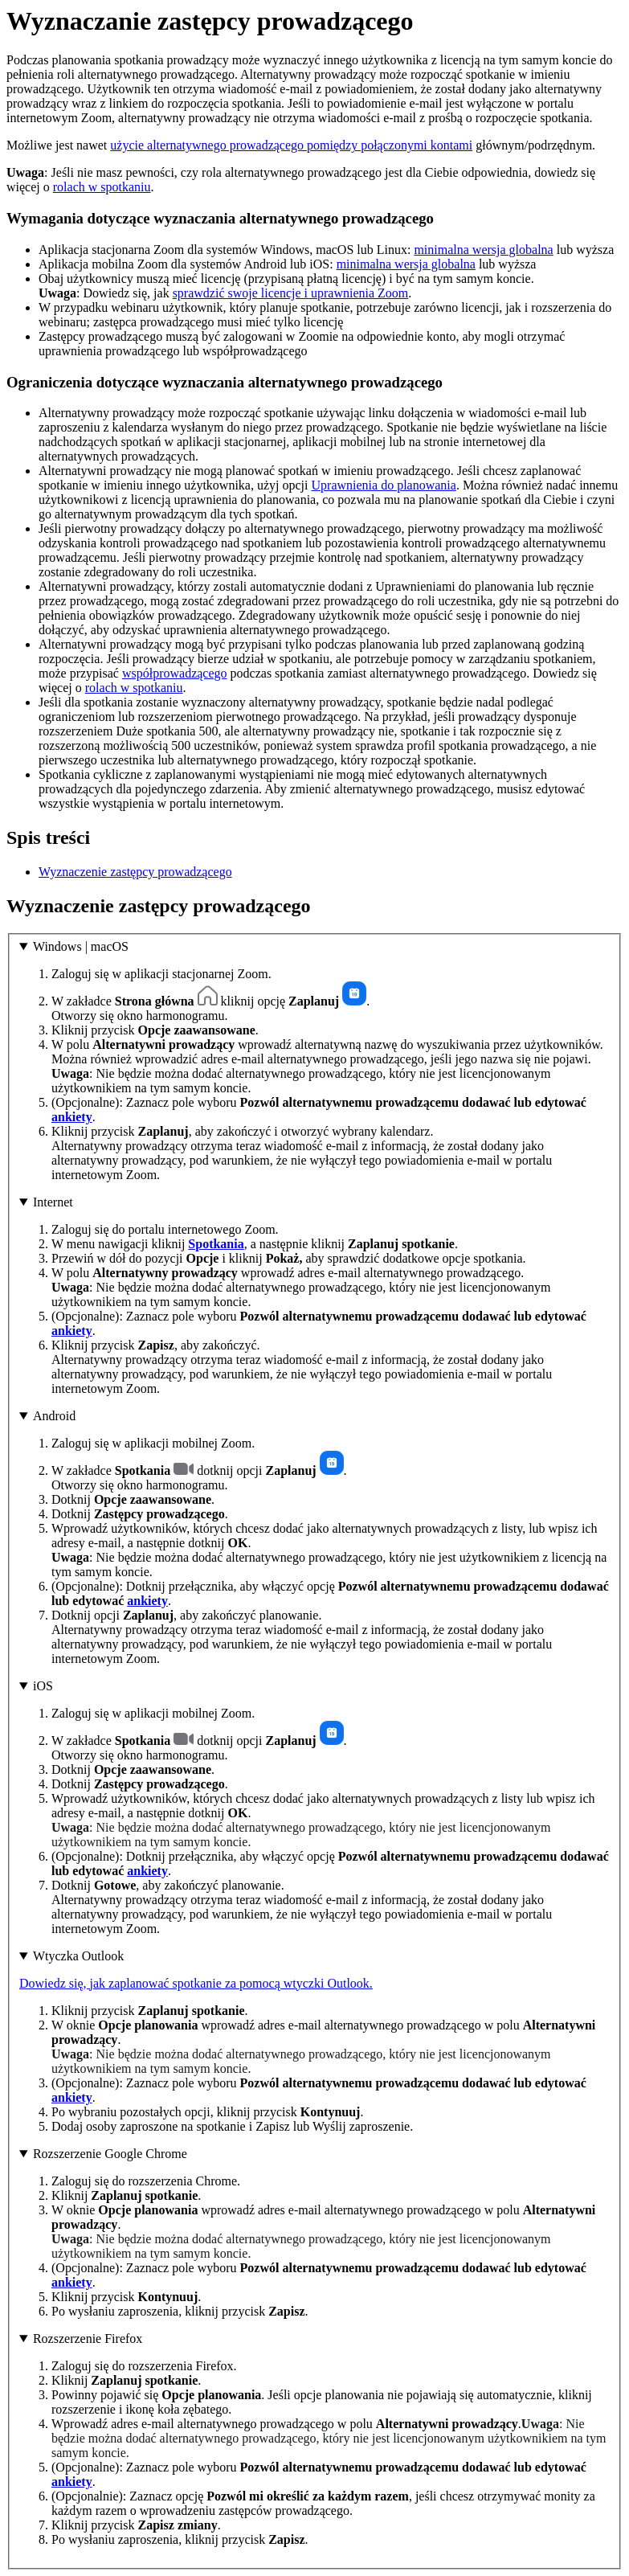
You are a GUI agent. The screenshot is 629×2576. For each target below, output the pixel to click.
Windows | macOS (81, 946)
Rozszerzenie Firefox (87, 2338)
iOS (43, 1686)
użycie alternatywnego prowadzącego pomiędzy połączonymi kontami (291, 145)
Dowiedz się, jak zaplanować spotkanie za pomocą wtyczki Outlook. (196, 1983)
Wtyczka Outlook (78, 1956)
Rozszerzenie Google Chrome (110, 2153)
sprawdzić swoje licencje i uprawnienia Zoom (291, 293)
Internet (53, 1202)
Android (54, 1416)
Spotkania (215, 1244)
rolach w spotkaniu (102, 187)
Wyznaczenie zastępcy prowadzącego (135, 871)
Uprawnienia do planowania (384, 485)
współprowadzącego (174, 673)
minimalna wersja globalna (483, 249)
